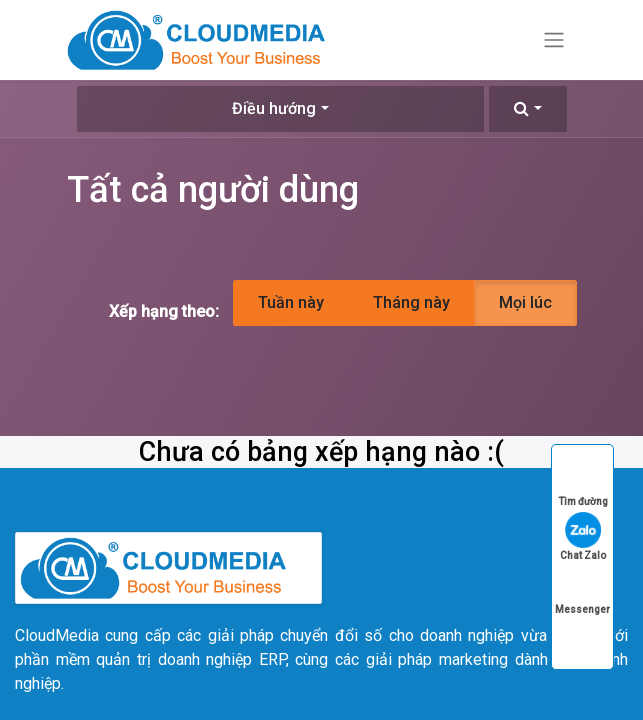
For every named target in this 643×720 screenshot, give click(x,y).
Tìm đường (583, 482)
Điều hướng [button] (274, 108)
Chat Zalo (583, 536)
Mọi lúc (525, 302)
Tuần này (291, 302)
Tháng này (411, 302)
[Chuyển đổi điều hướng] (554, 40)
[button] (527, 109)
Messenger (582, 590)
